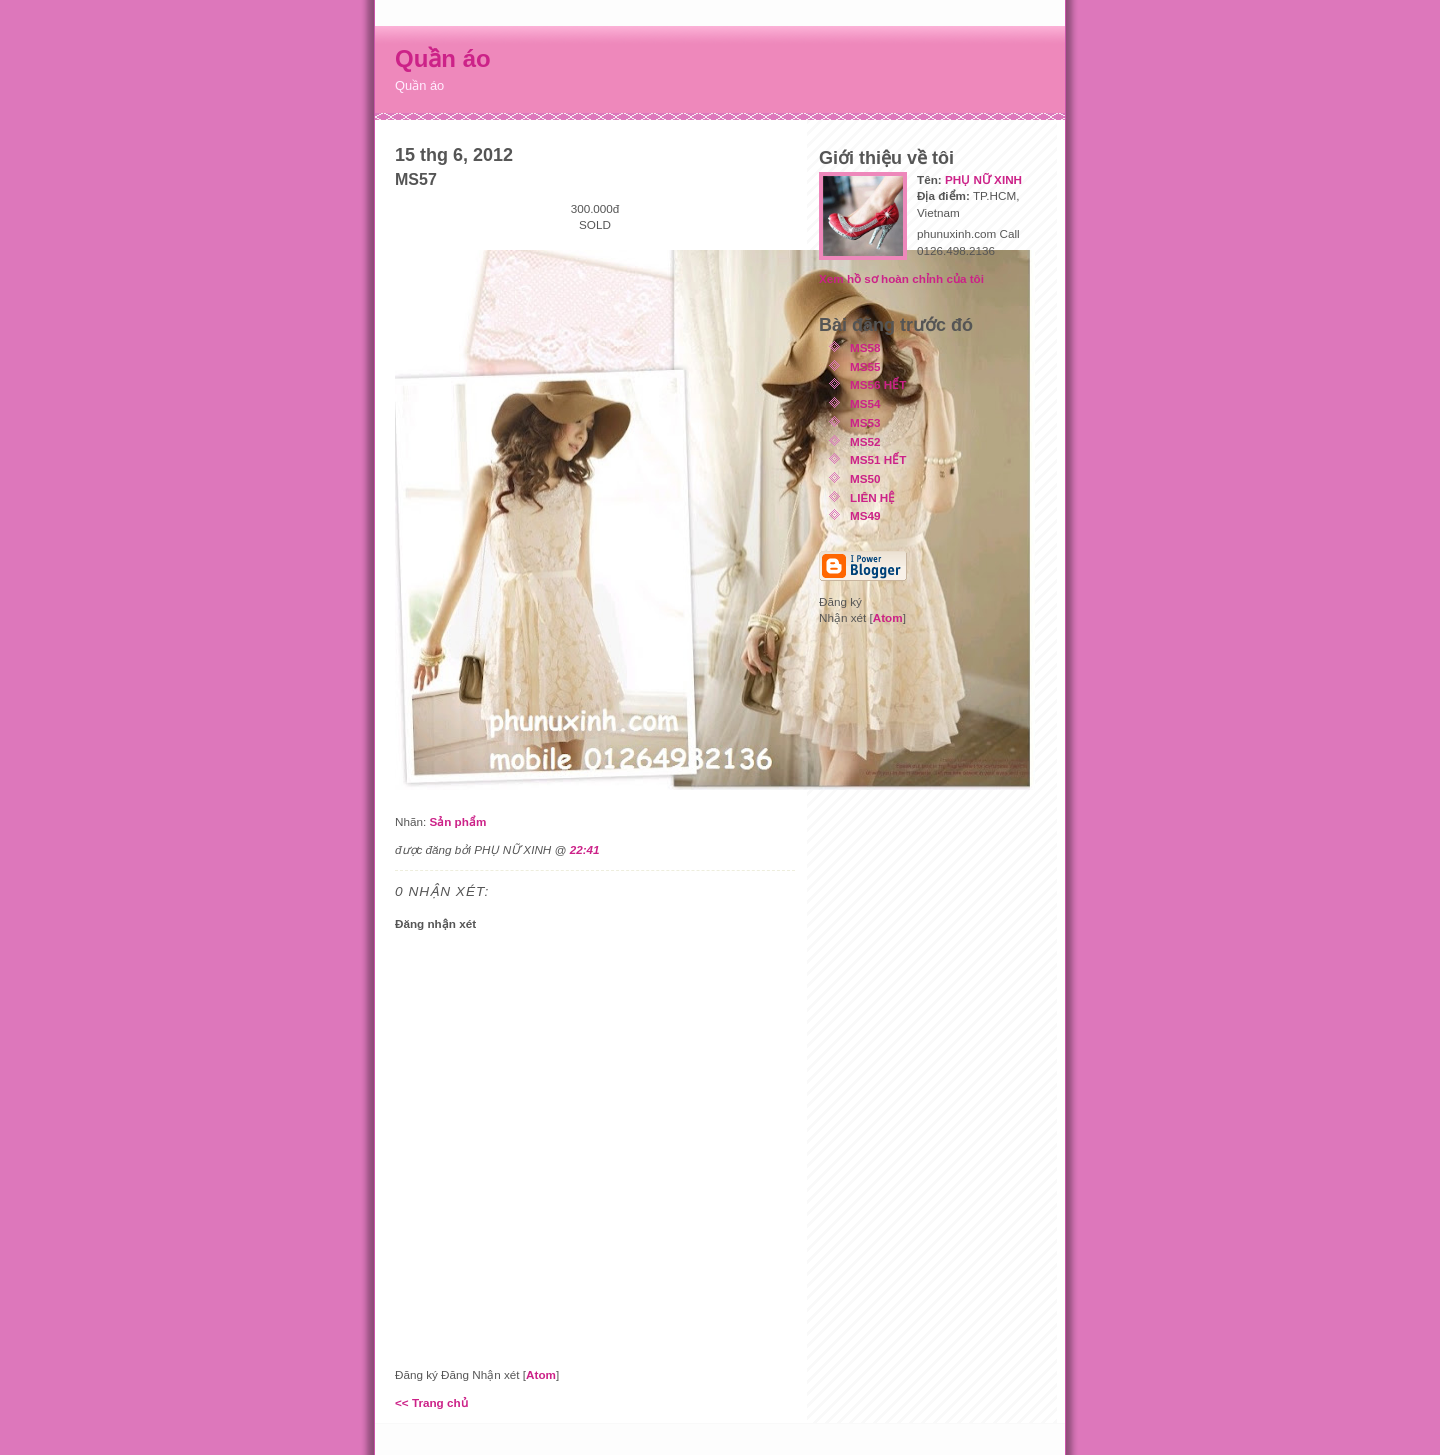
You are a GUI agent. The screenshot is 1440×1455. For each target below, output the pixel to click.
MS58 (865, 347)
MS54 (865, 403)
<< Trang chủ (431, 1402)
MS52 (865, 441)
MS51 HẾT (878, 459)
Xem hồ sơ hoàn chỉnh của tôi (901, 278)
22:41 (585, 849)
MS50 (865, 478)
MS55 (865, 366)
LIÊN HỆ (872, 497)
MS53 (865, 422)
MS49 (865, 515)
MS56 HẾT (878, 384)
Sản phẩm (457, 821)
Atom (541, 1374)
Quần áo (443, 58)
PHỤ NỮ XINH (983, 179)
